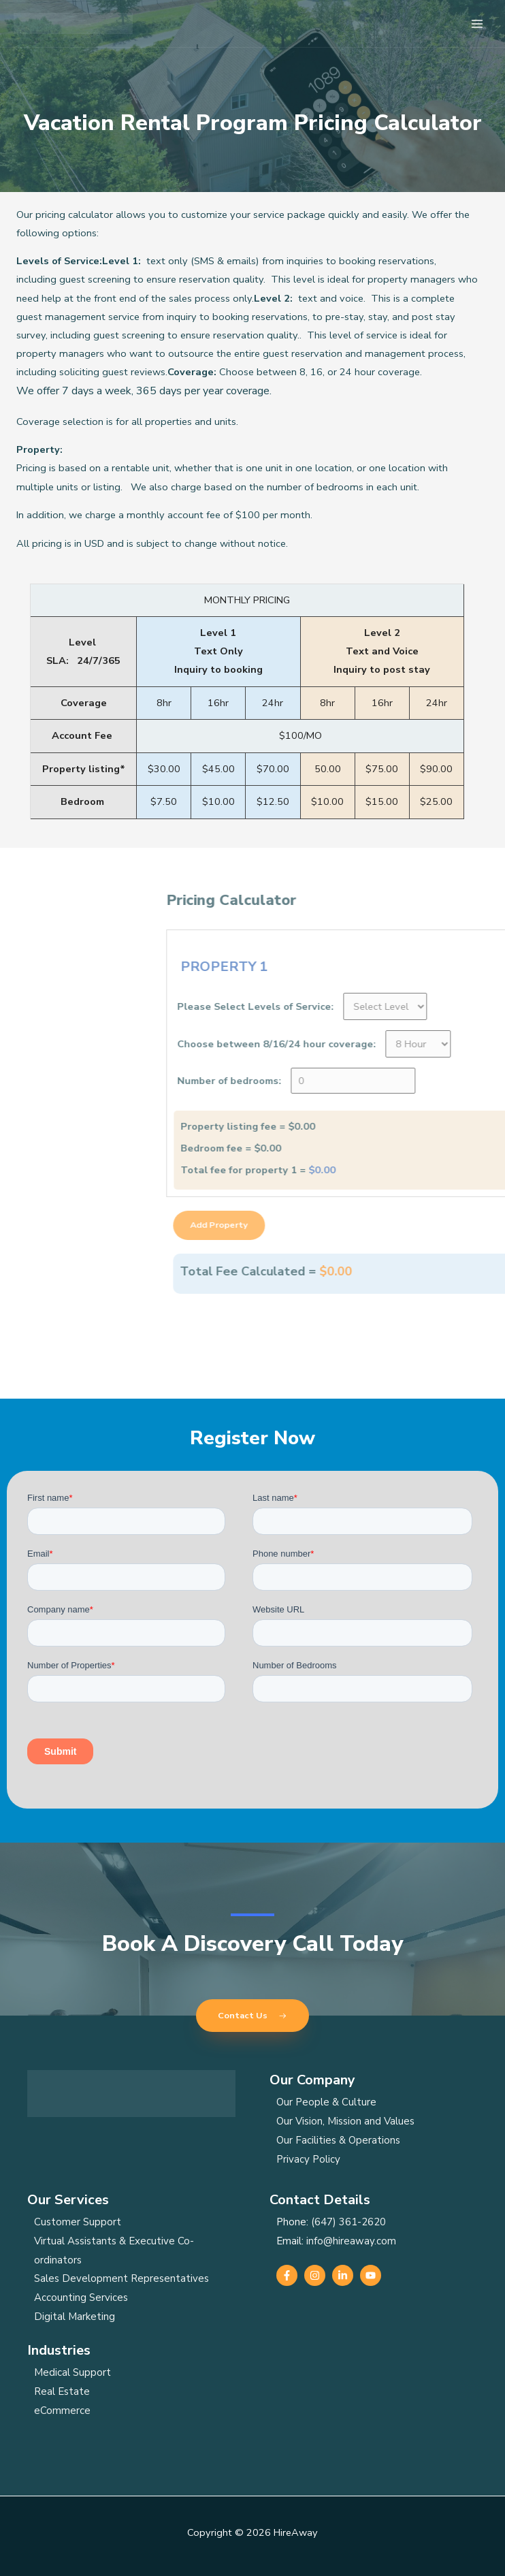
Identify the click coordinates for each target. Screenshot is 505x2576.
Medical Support (72, 2372)
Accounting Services (81, 2297)
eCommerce (62, 2410)
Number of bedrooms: (426, 1080)
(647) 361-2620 (348, 2222)
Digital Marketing (74, 2316)
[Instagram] (314, 2275)
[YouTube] (370, 2275)
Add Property (416, 1225)
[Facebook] (286, 2275)
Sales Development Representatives (121, 2278)
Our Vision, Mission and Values (345, 2121)
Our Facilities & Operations (338, 2140)
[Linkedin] (342, 2275)
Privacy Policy (308, 2159)
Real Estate (62, 2391)
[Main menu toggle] (477, 24)
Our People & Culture (326, 2102)
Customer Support (77, 2222)
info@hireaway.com (351, 2241)
